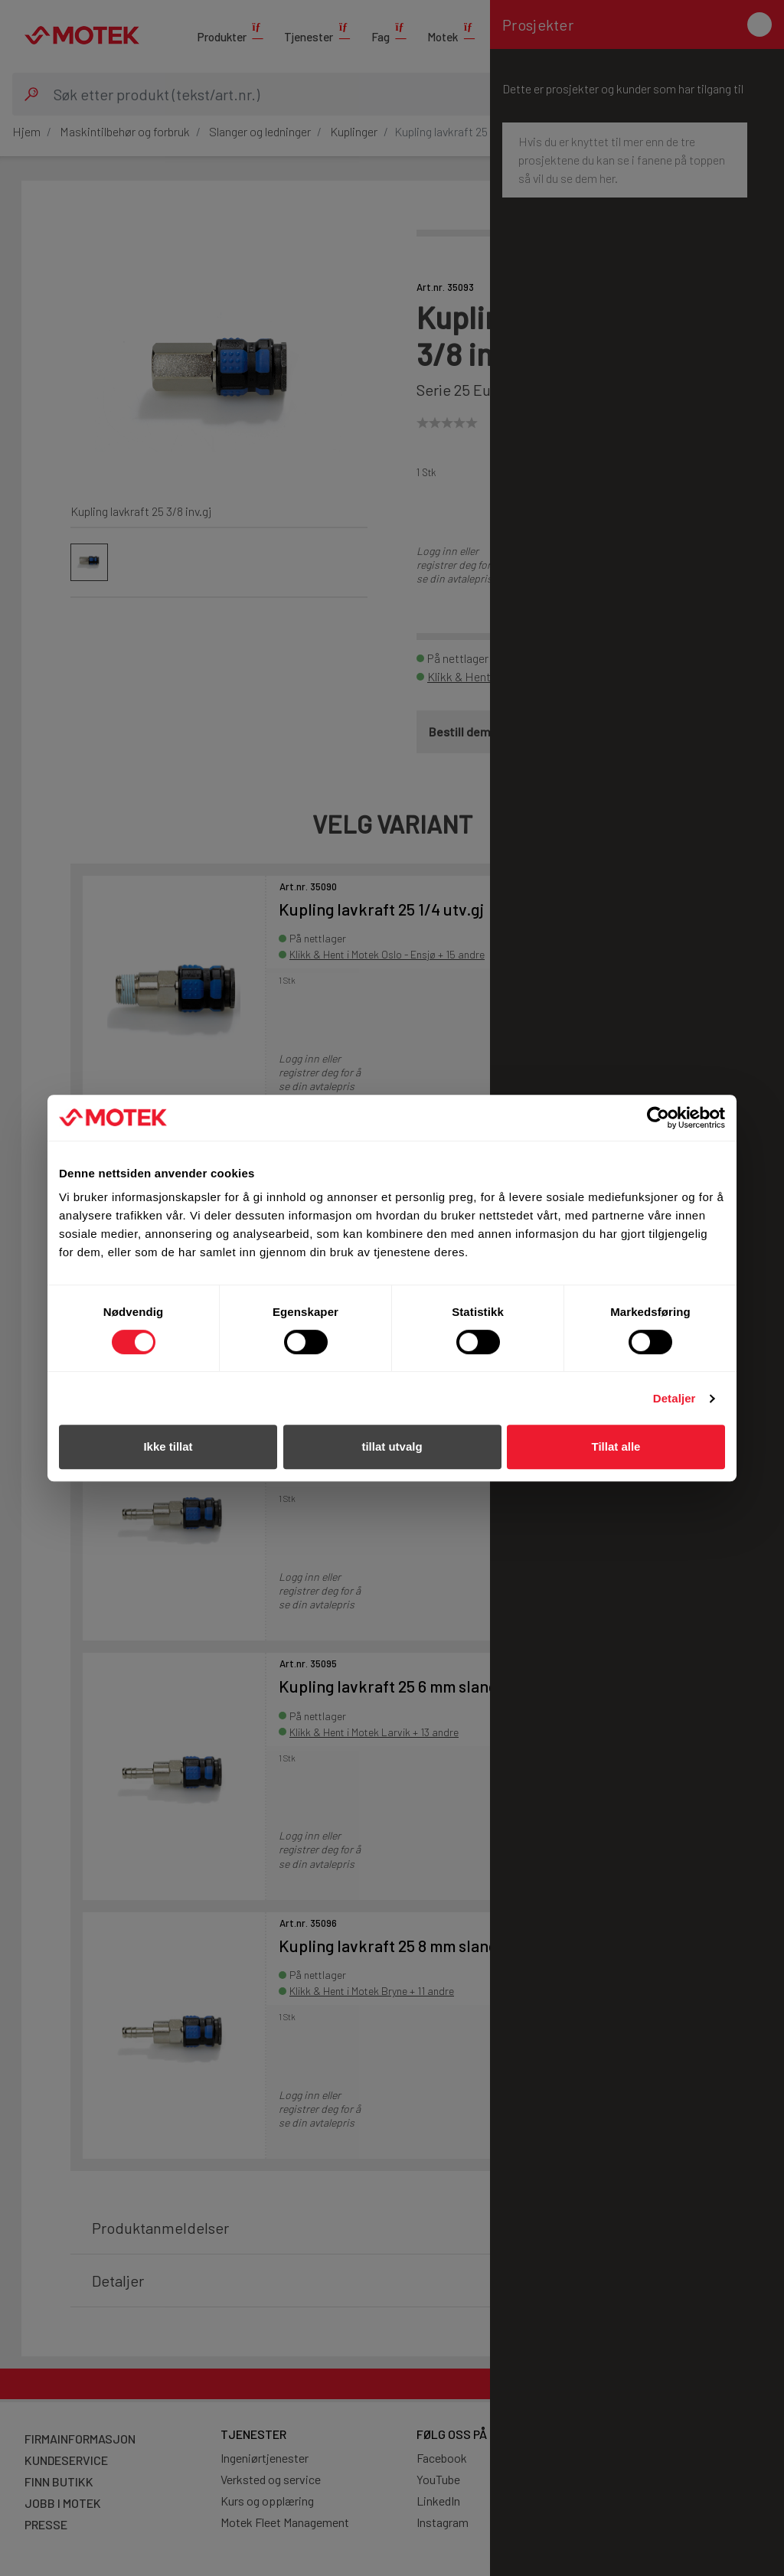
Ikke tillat (167, 1446)
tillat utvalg (391, 1446)
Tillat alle (616, 1446)
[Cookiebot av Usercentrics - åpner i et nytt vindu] (658, 1117)
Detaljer (674, 1398)
